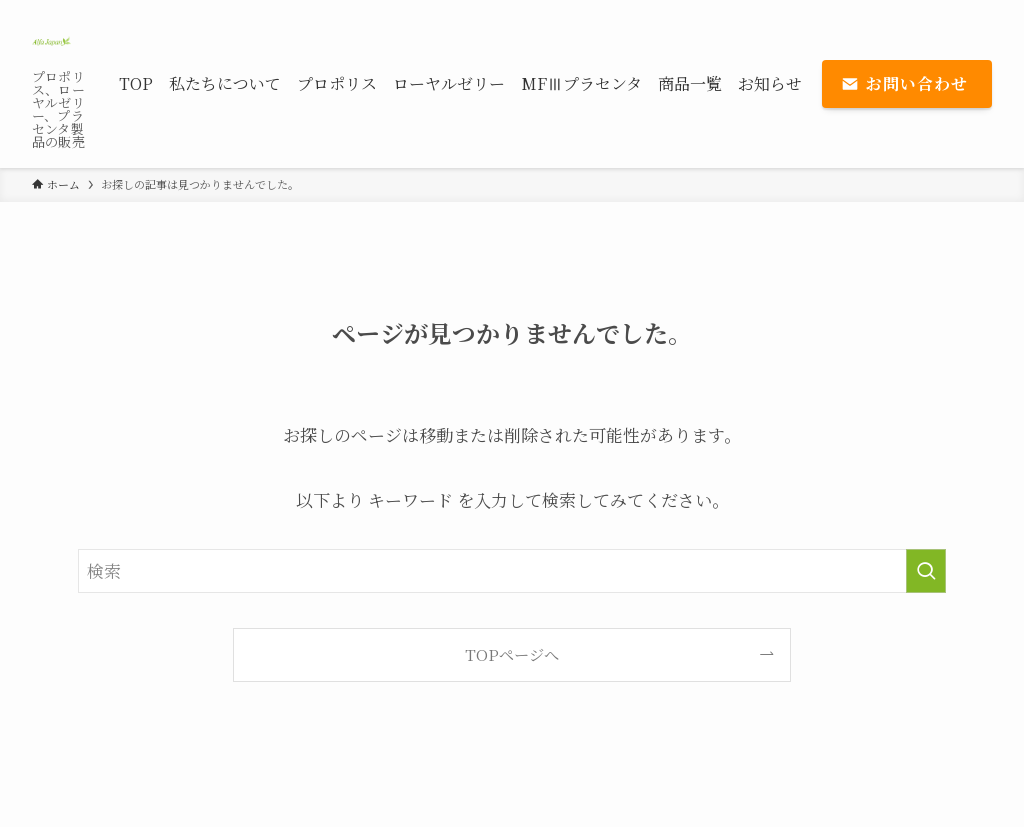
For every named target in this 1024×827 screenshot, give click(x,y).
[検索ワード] (512, 571)
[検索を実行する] (926, 571)
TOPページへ (512, 654)
